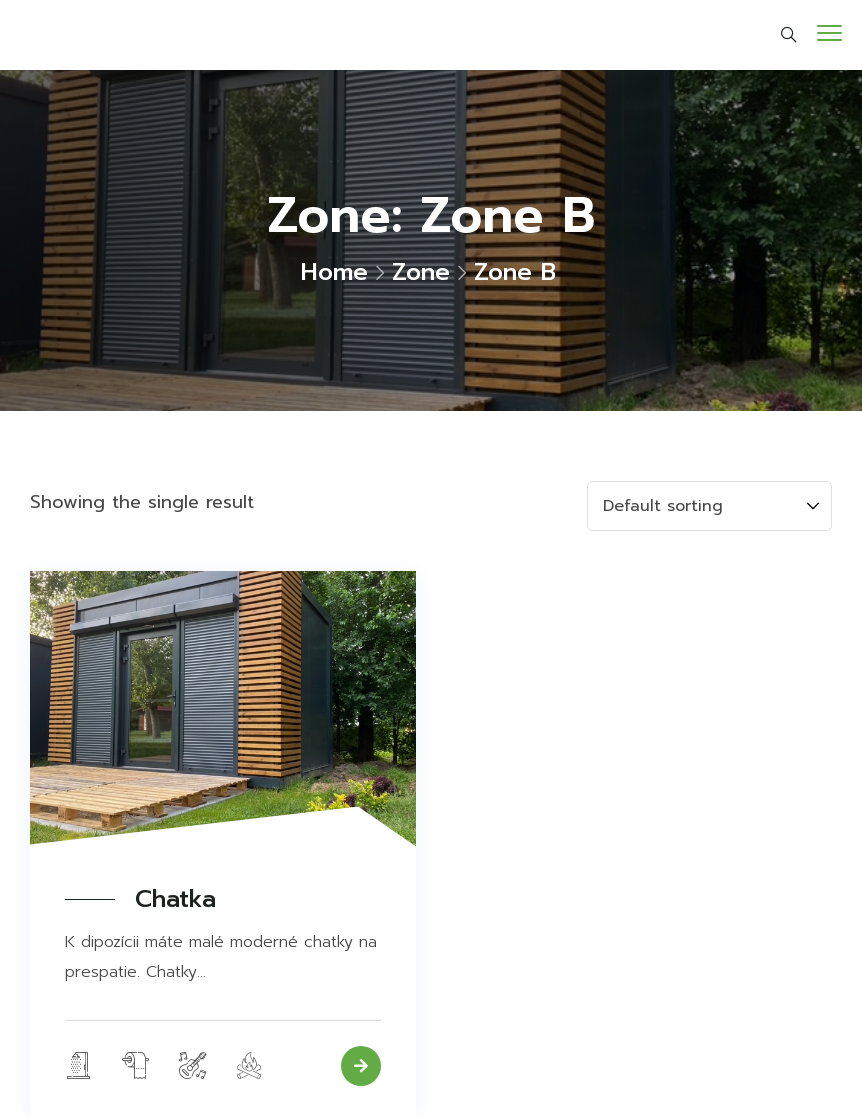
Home (334, 272)
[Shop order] (709, 506)
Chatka (175, 899)
